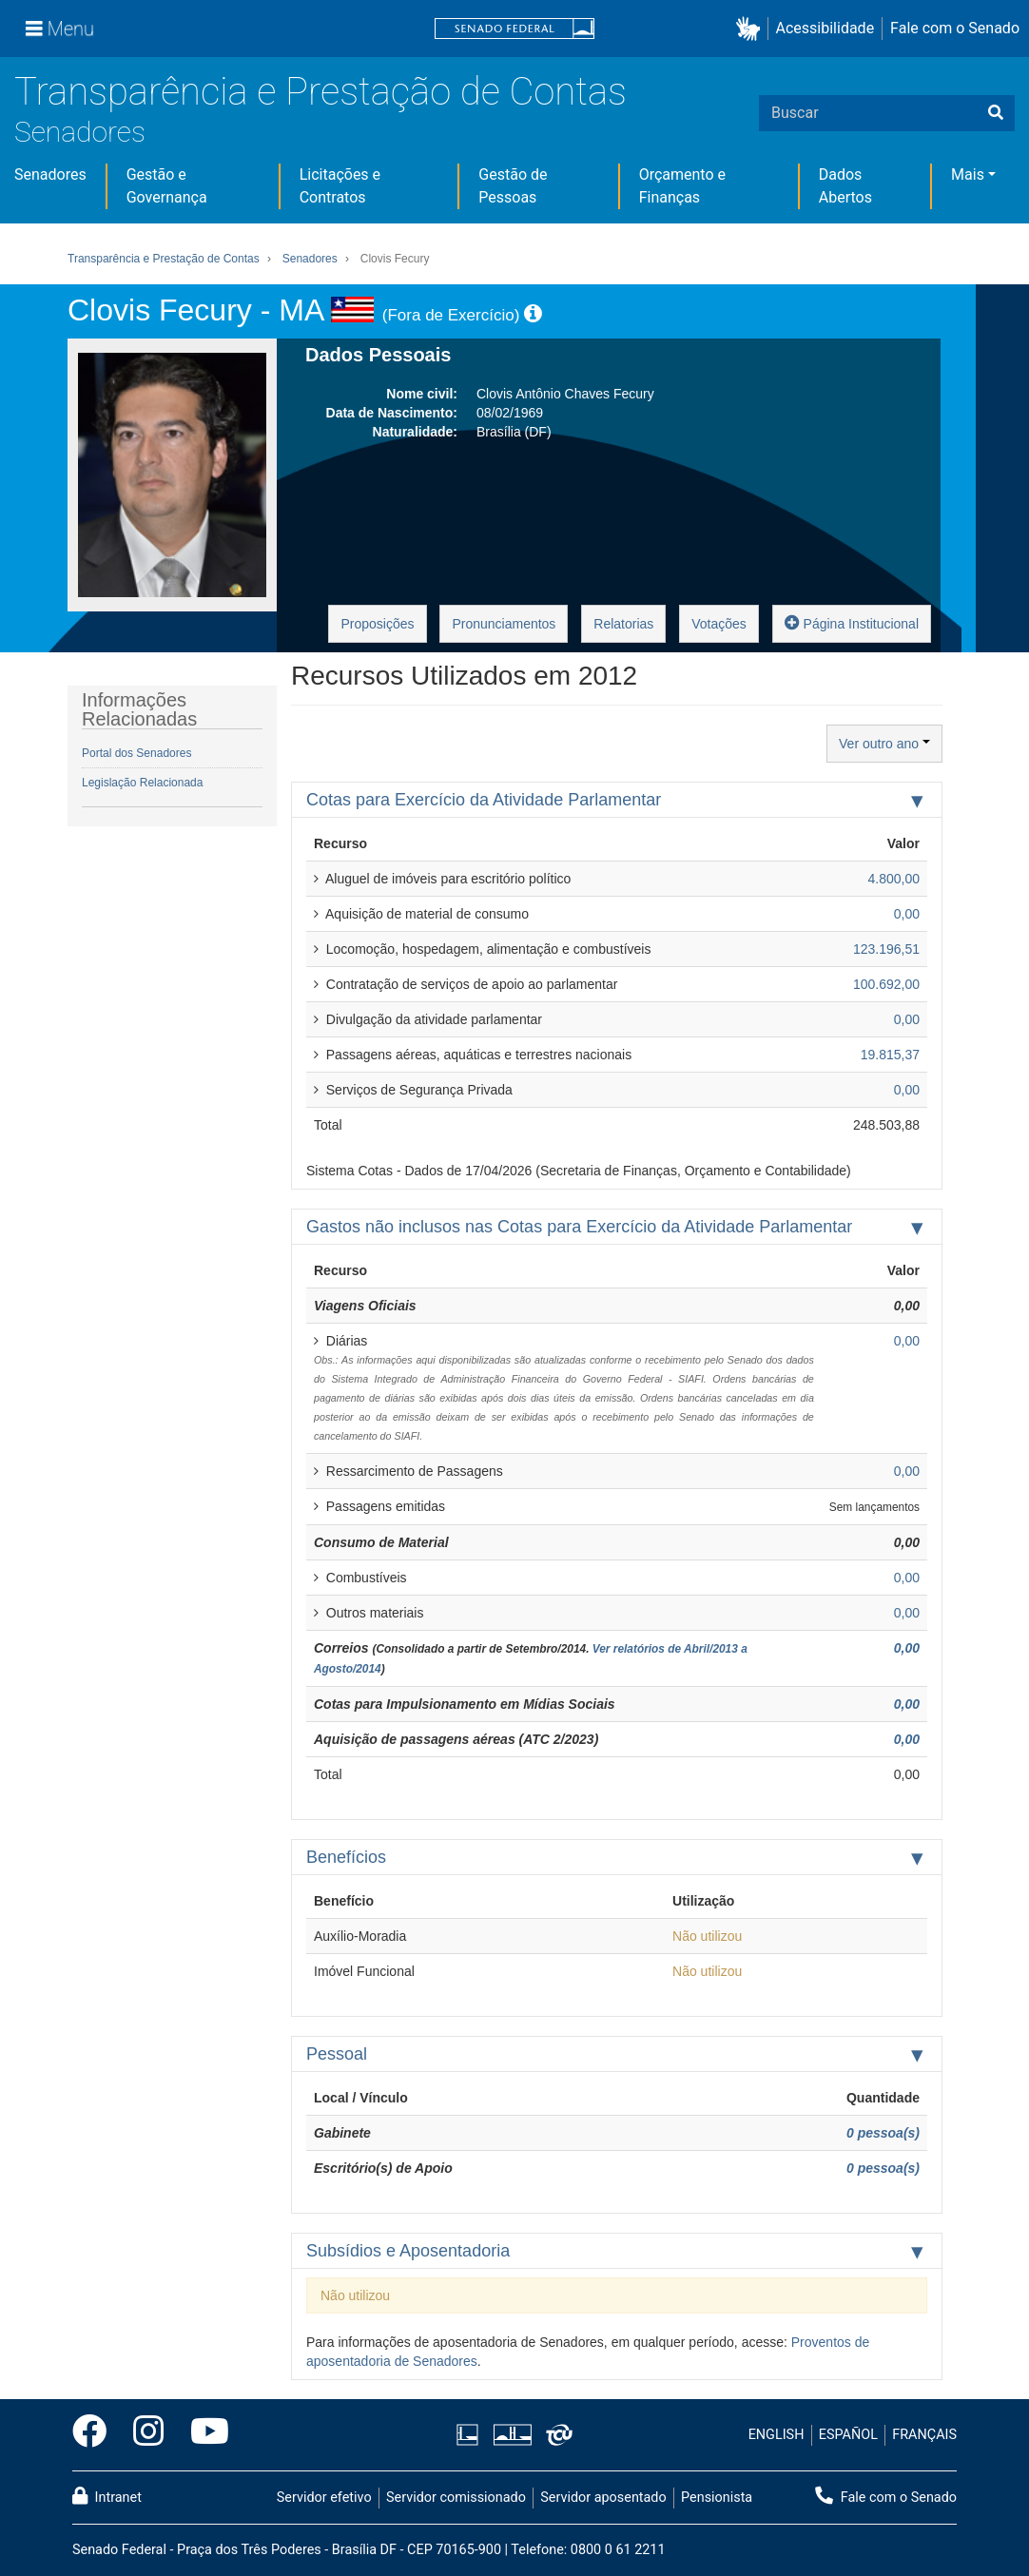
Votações (719, 623)
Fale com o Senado (954, 28)
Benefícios (346, 1857)
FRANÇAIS (924, 2435)
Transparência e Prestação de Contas (320, 91)
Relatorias (623, 623)
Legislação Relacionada (142, 782)
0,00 (907, 1648)
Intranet (107, 2496)
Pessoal (336, 2053)
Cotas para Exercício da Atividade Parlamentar (483, 799)
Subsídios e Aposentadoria (408, 2250)
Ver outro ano (884, 743)
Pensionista (716, 2497)
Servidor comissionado (456, 2497)
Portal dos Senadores (136, 753)
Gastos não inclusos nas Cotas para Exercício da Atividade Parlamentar (579, 1226)
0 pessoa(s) (883, 2132)
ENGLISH (776, 2435)
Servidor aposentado (603, 2497)
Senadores (80, 131)
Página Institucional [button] (852, 622)
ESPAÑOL (848, 2435)
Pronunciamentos (503, 623)
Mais (967, 174)
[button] (751, 29)
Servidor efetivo (324, 2497)
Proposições (377, 623)
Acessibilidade (825, 28)
